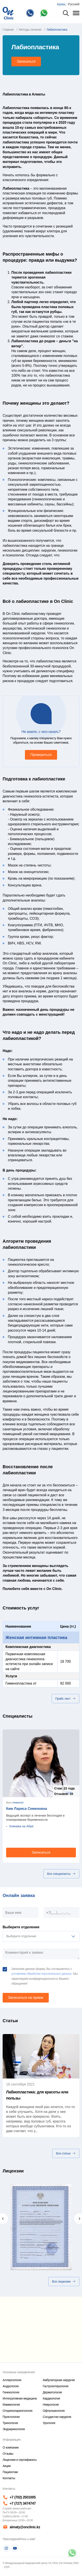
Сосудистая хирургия (57, 2417)
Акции (7, 2466)
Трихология (10, 2423)
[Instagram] (6, 2548)
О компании (11, 2447)
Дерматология (52, 2392)
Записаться (26, 61)
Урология (49, 2423)
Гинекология (11, 2392)
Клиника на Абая (21, 1826)
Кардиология (51, 2398)
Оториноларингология (17, 2410)
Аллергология (12, 2380)
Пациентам (10, 2472)
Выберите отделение (21, 1927)
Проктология (11, 2417)
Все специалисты (61, 1874)
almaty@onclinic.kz (21, 2527)
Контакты (9, 2478)
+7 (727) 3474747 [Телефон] (19, 2503)
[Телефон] (31, 13)
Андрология (11, 2386)
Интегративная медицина (20, 2398)
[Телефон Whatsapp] (44, 13)
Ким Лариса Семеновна (26, 1808)
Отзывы (8, 2453)
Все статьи (66, 2153)
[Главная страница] (8, 13)
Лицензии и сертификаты (20, 2459)
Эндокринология (14, 2429)
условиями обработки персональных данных (41, 1973)
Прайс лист (65, 1698)
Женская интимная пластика (36, 1637)
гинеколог (18, 1802)
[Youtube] (15, 2548)
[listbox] (41, 1936)
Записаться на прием (25, 1998)
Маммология (11, 2404)
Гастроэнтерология (55, 2386)
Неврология (51, 2404)
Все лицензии (64, 2281)
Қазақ (61, 4)
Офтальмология (54, 2410)
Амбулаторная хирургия (59, 2380)
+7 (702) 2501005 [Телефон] (19, 2497)
